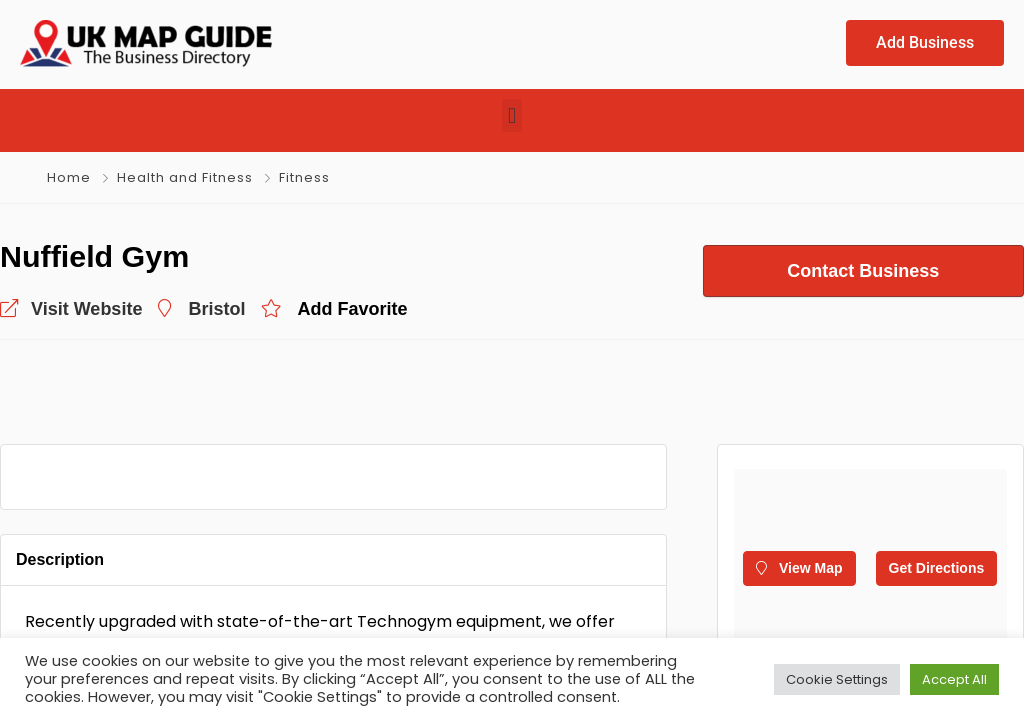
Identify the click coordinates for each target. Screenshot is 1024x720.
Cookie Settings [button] (837, 679)
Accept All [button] (954, 679)
